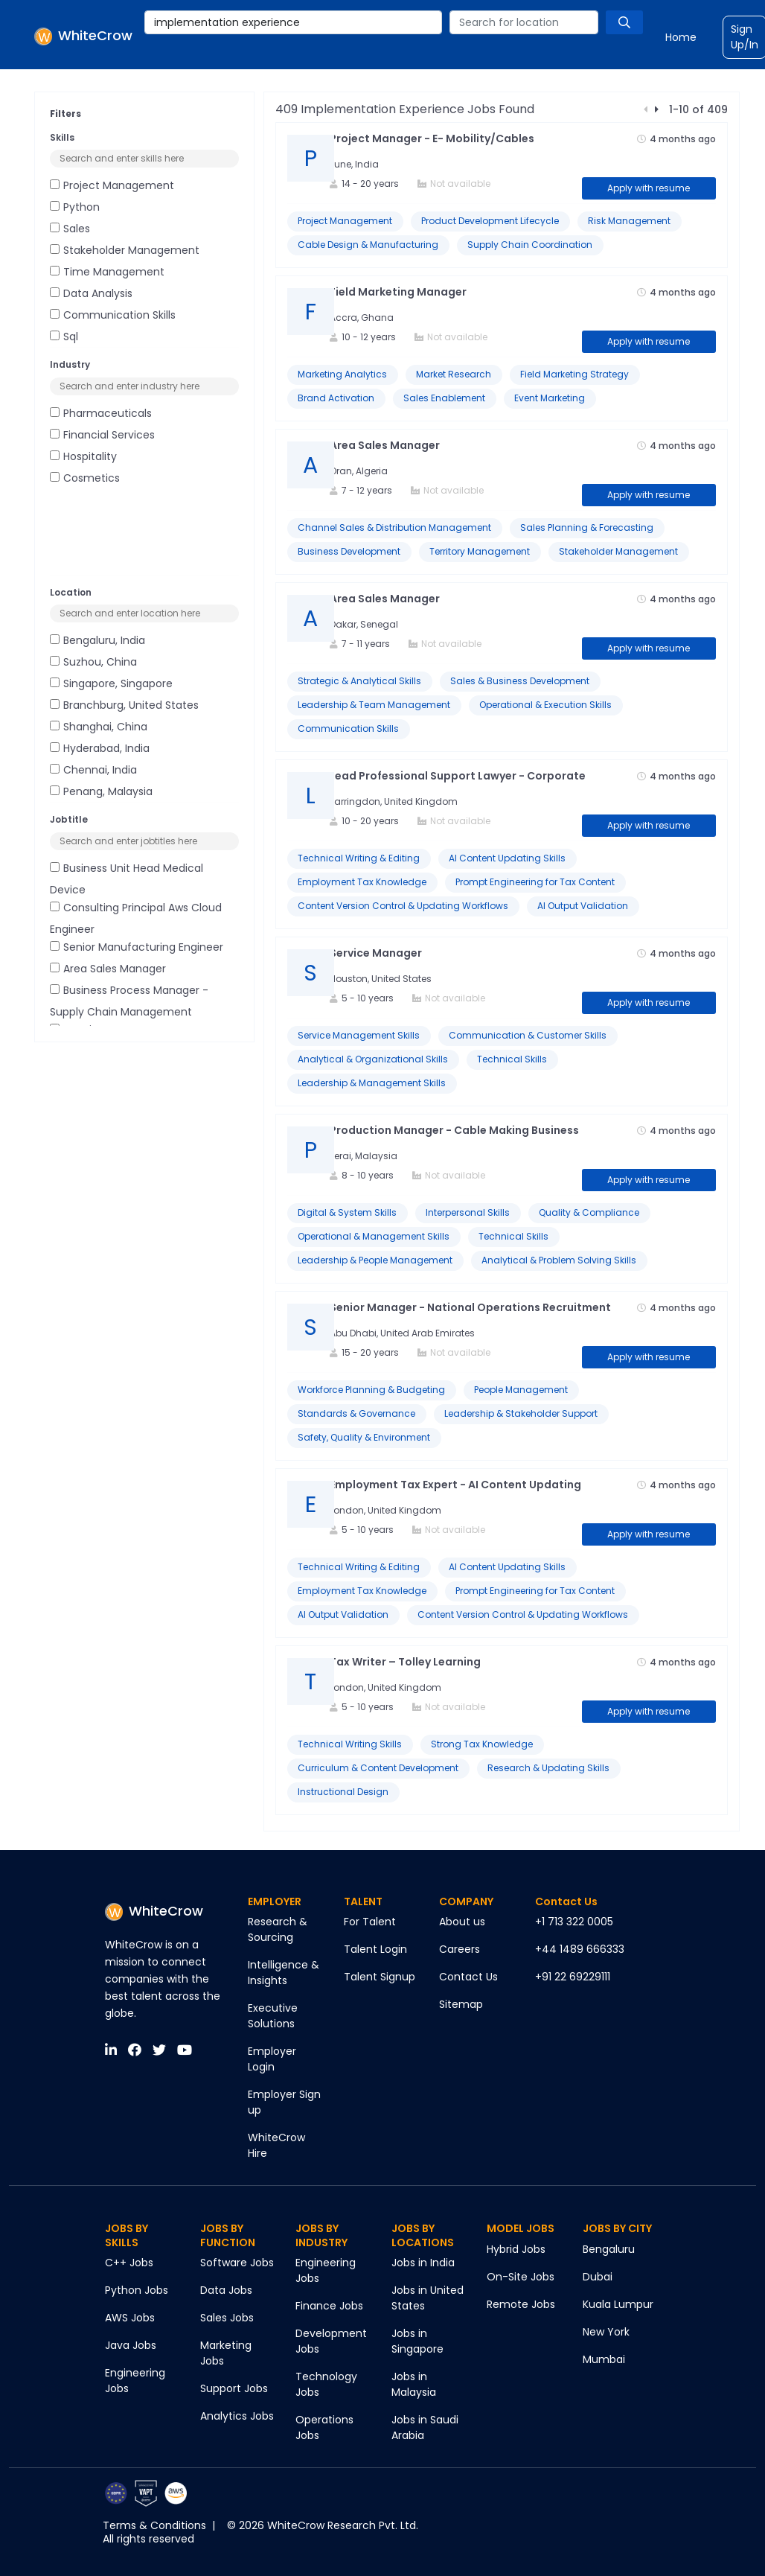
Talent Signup (379, 1976)
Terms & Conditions (154, 2525)
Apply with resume (648, 188)
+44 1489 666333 (579, 1949)
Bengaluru (609, 2249)
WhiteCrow (154, 1910)
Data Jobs (226, 2290)
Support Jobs (234, 2388)
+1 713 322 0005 (574, 1921)
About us (462, 1921)
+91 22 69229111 (572, 1976)
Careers (459, 1949)
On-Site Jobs (520, 2276)
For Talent (370, 1921)
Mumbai (604, 2359)
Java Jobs (130, 2345)
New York (606, 2331)
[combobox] (293, 22)
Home (681, 37)
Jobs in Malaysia (413, 2384)
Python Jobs (136, 2290)
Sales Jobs (227, 2317)
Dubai (597, 2276)
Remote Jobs (521, 2304)
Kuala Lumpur (618, 2304)
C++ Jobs (129, 2262)
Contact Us (468, 1976)
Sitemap (461, 2004)
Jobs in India (423, 2262)
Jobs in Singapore (417, 2341)
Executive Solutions (273, 2015)
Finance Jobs (329, 2305)
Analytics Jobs (237, 2415)
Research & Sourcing (277, 1929)
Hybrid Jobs (516, 2249)
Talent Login (375, 1949)
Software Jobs (237, 2262)
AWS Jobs (130, 2317)
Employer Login (272, 2059)
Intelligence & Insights (283, 1972)
